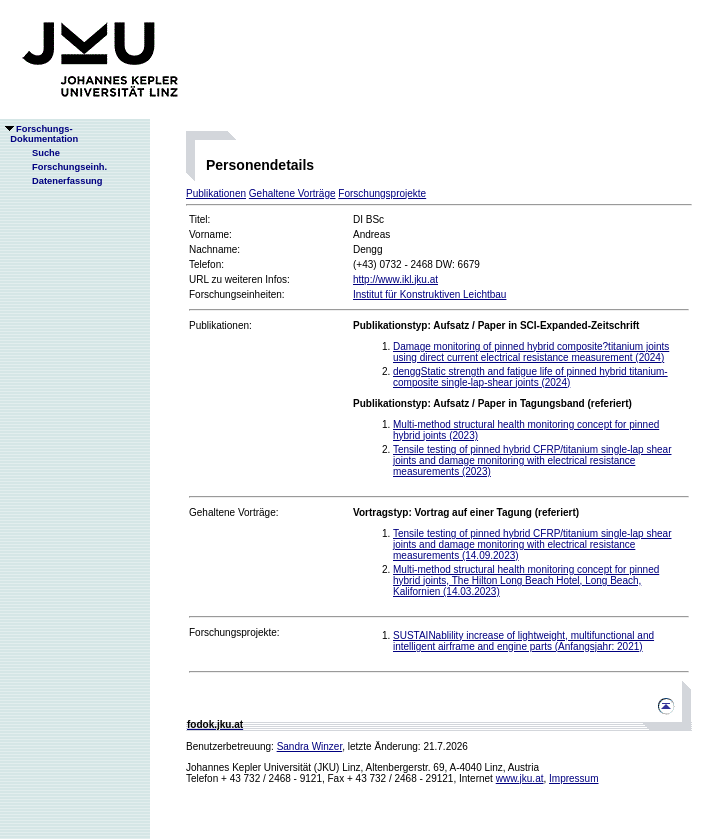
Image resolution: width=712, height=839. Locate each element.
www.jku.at (520, 778)
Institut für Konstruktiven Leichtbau (429, 294)
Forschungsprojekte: (234, 632)
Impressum (573, 778)
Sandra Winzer (310, 746)
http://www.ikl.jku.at (395, 279)
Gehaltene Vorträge (292, 193)
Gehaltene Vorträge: (234, 512)
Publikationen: (220, 325)
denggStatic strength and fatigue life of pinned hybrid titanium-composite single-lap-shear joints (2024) (530, 377)
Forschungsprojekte (382, 193)
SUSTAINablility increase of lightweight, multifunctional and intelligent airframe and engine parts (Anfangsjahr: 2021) (523, 641)
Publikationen (216, 193)
